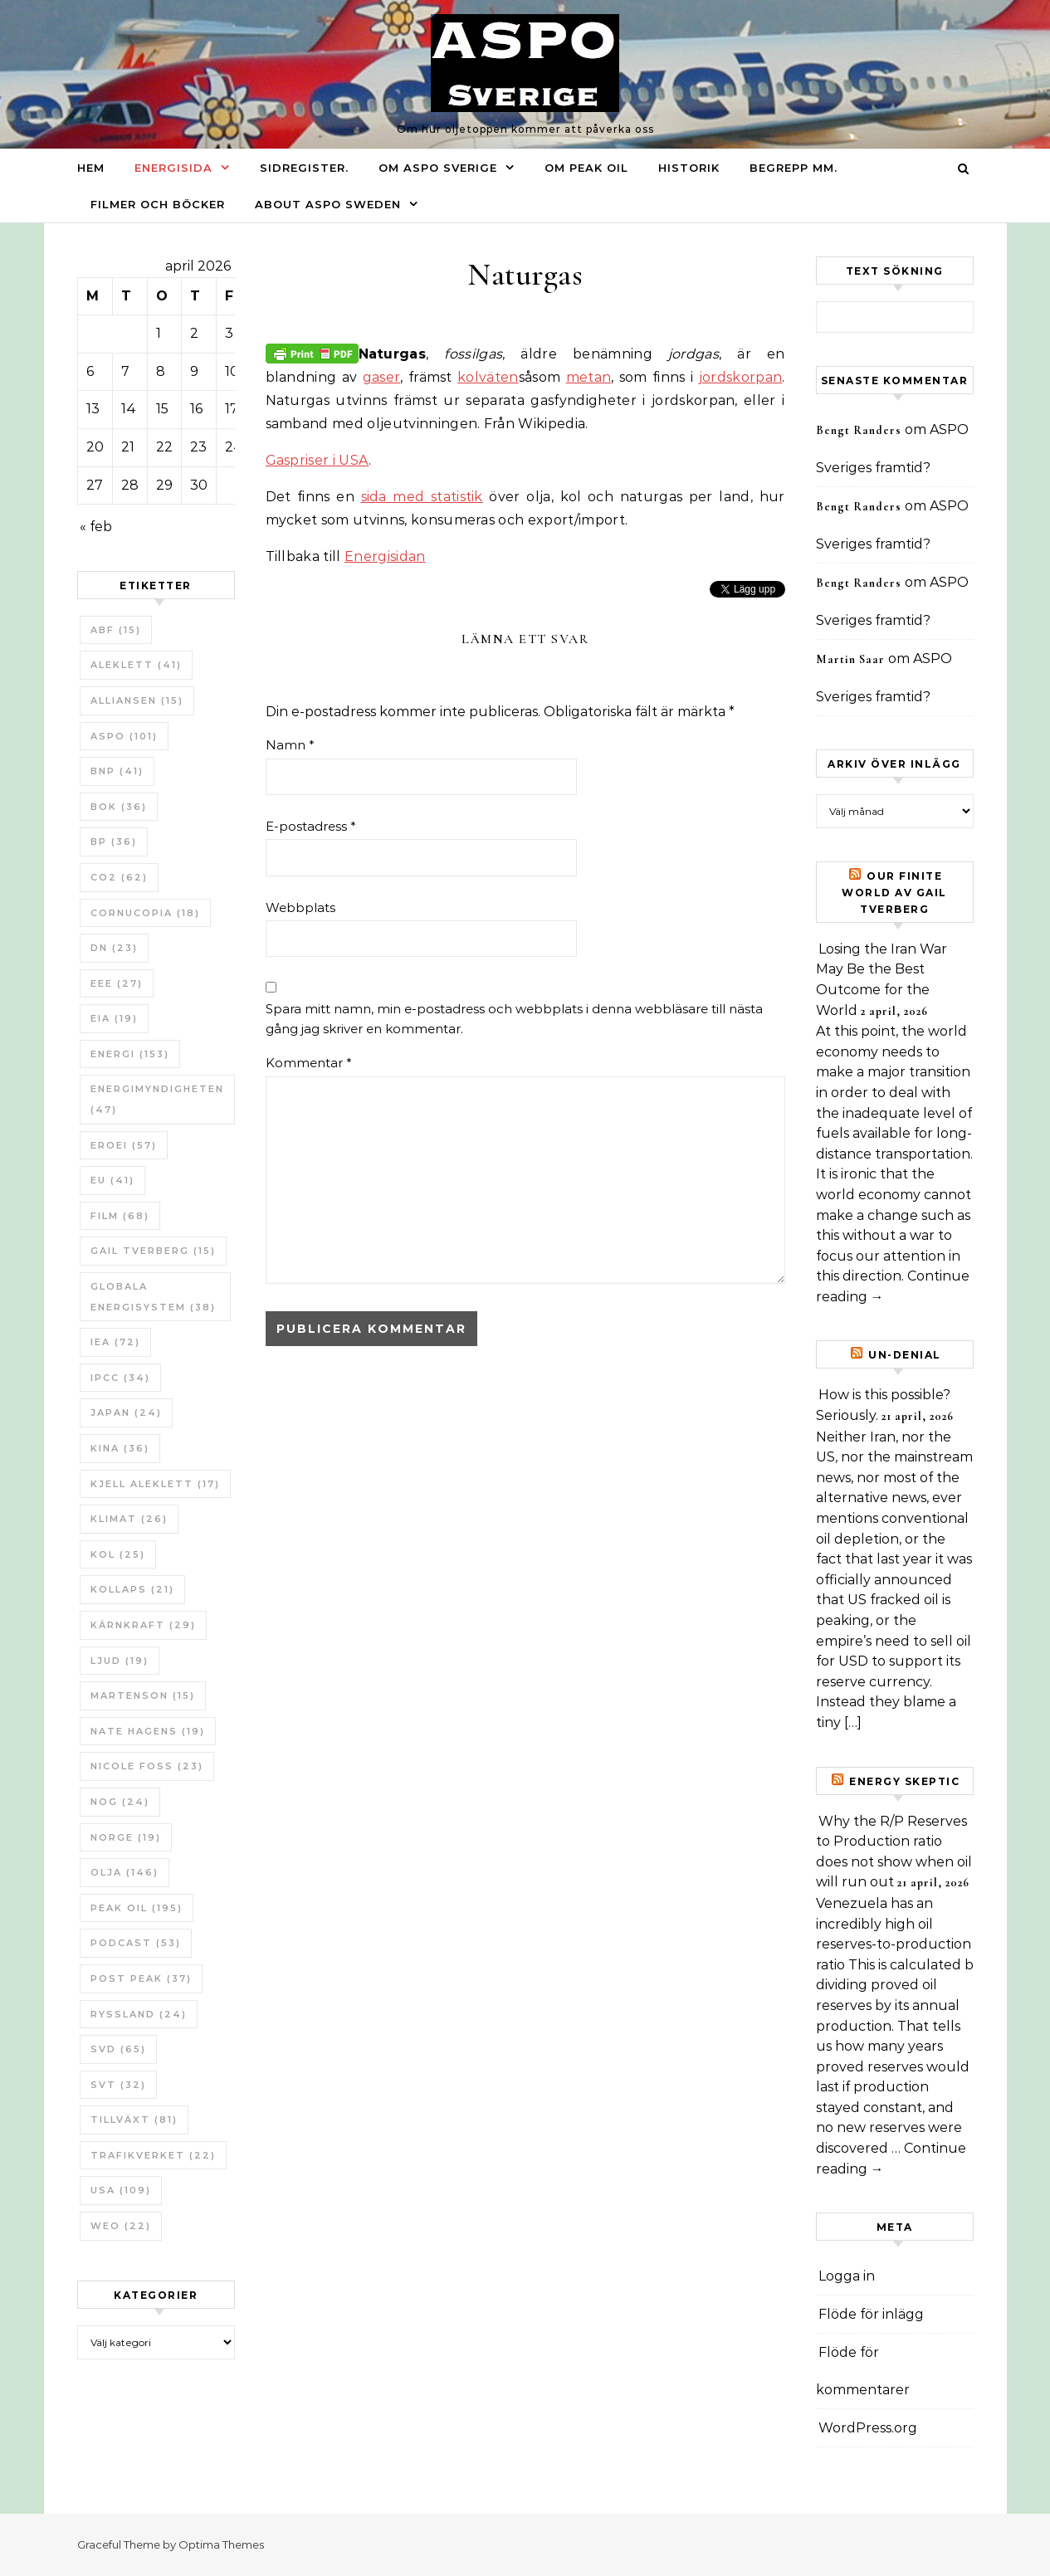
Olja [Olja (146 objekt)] (124, 1872)
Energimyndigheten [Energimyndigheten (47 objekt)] (157, 1099)
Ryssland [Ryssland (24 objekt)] (138, 2014)
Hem (91, 167)
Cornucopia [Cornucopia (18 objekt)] (145, 913)
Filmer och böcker (157, 204)
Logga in (846, 2276)
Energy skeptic (904, 1781)
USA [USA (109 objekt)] (120, 2190)
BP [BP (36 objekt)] (113, 841)
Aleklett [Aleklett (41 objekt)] (136, 665)
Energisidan (385, 556)
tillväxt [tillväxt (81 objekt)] (134, 2119)
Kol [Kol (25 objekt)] (117, 1554)
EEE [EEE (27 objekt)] (116, 983)
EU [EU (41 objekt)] (112, 1180)
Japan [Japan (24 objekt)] (126, 1412)
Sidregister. (304, 167)
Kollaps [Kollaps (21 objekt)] (132, 1589)
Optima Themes (221, 2544)
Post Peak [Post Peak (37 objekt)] (141, 1978)
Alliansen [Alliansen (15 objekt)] (136, 700)
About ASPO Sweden (328, 204)
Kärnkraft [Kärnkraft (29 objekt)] (143, 1625)
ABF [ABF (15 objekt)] (115, 630)
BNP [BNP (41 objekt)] (117, 771)
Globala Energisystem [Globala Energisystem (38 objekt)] (153, 1297)
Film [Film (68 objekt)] (119, 1216)
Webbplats (300, 907)
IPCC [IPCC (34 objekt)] (120, 1377)
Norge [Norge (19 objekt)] (125, 1837)
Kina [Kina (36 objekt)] (119, 1448)
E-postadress (311, 826)
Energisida (173, 167)
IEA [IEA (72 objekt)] (115, 1342)
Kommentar (309, 1063)
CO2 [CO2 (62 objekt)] (119, 877)
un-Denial (904, 1355)
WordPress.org (867, 2428)
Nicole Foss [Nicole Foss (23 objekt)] (146, 1766)
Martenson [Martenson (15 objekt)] (142, 1695)
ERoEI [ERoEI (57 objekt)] (123, 1145)
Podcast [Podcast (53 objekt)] (135, 1943)
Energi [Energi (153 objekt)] (129, 1054)
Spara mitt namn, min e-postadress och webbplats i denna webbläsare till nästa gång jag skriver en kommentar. (514, 1019)
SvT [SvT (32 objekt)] (118, 2085)
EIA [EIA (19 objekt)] (114, 1018)
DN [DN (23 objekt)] (114, 948)
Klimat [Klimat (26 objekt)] (129, 1519)
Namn (290, 745)
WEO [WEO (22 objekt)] (120, 2226)
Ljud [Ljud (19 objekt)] (119, 1660)
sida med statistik (422, 497)
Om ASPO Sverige (437, 167)
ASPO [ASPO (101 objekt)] (124, 736)
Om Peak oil (586, 167)
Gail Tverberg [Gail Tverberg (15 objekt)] (153, 1250)
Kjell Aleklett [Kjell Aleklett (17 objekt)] (155, 1484)
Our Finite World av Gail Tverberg (894, 892)
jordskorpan (741, 377)
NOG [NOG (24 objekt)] (119, 1802)
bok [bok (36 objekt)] (118, 806)
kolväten (488, 377)
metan (589, 377)
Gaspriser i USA (317, 460)
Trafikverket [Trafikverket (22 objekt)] (153, 2155)
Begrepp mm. (794, 167)
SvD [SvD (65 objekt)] (118, 2049)
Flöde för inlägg (871, 2314)
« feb (96, 526)
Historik (689, 167)
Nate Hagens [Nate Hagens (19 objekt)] (147, 1731)
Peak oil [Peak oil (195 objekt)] (136, 1908)
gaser (382, 377)
